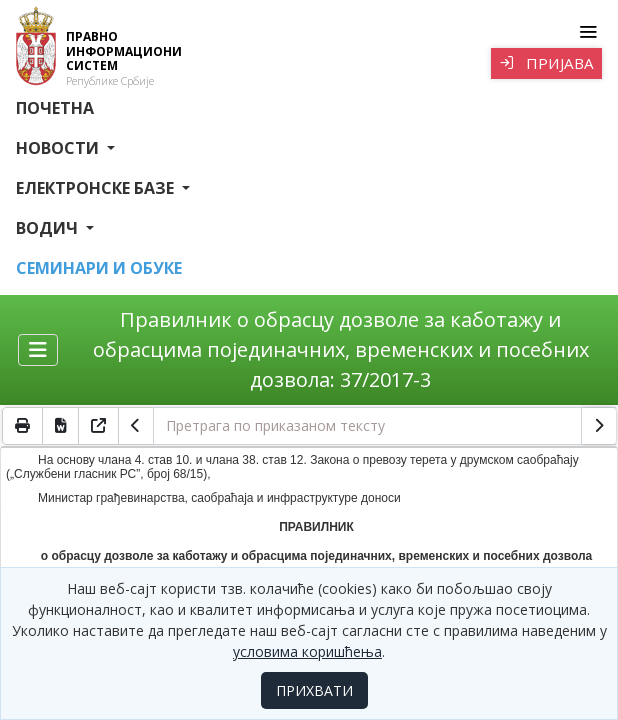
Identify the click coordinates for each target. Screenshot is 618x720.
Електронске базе (97, 188)
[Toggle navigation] (587, 32)
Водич (49, 228)
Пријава (546, 63)
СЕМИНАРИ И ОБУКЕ (99, 268)
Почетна (55, 108)
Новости (59, 148)
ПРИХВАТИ (314, 690)
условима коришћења (307, 651)
